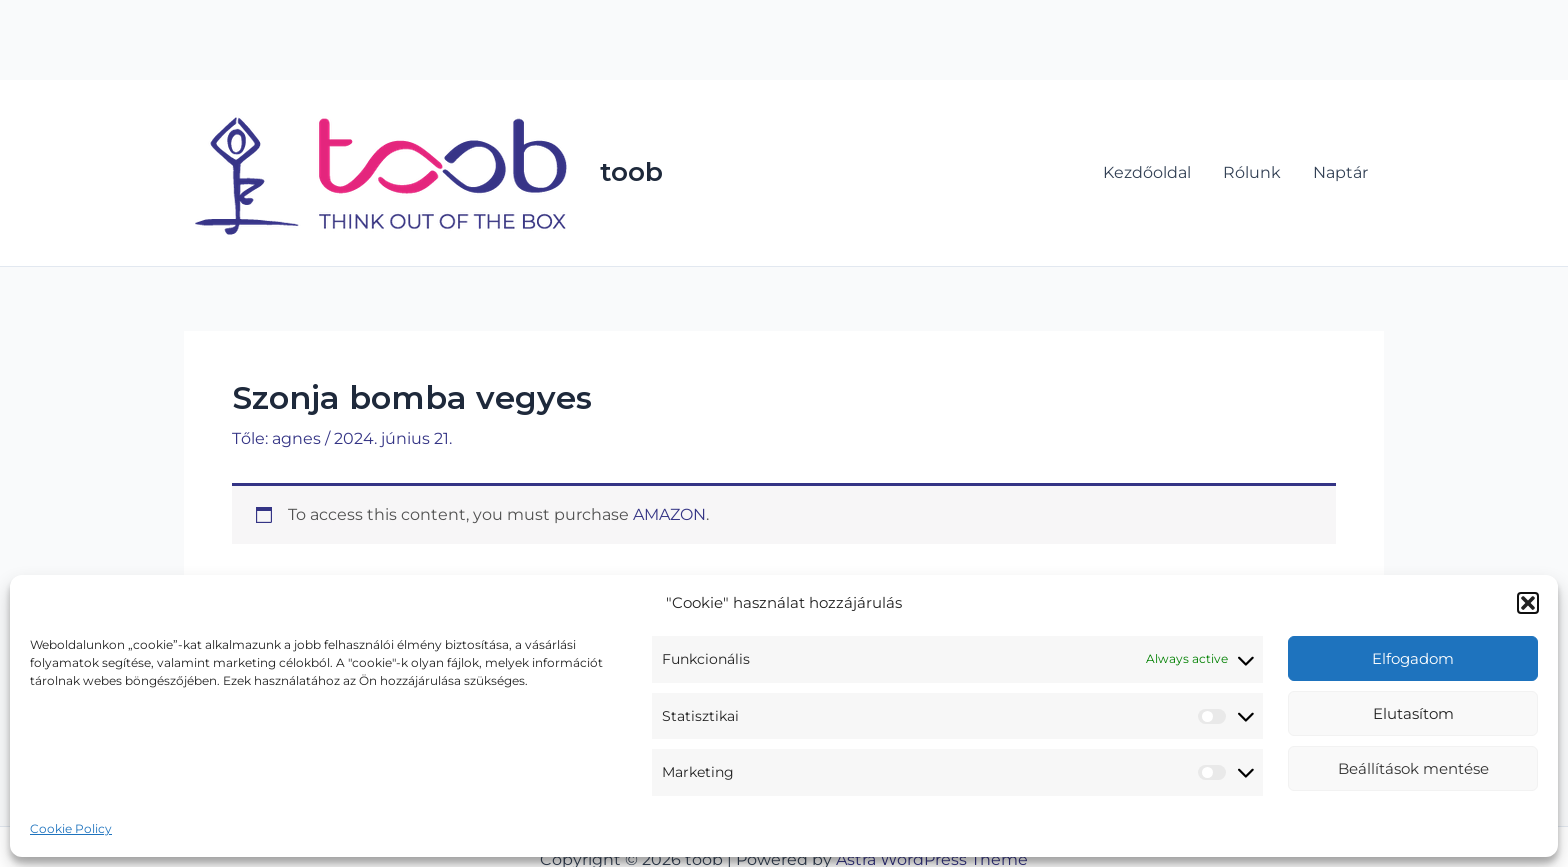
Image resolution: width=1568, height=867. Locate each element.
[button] (1528, 603)
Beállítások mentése (1413, 768)
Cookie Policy (71, 828)
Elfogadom (1413, 658)
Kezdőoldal (1147, 172)
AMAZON (669, 514)
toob (631, 172)
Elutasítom (1413, 713)
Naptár (1340, 172)
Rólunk (1252, 172)
